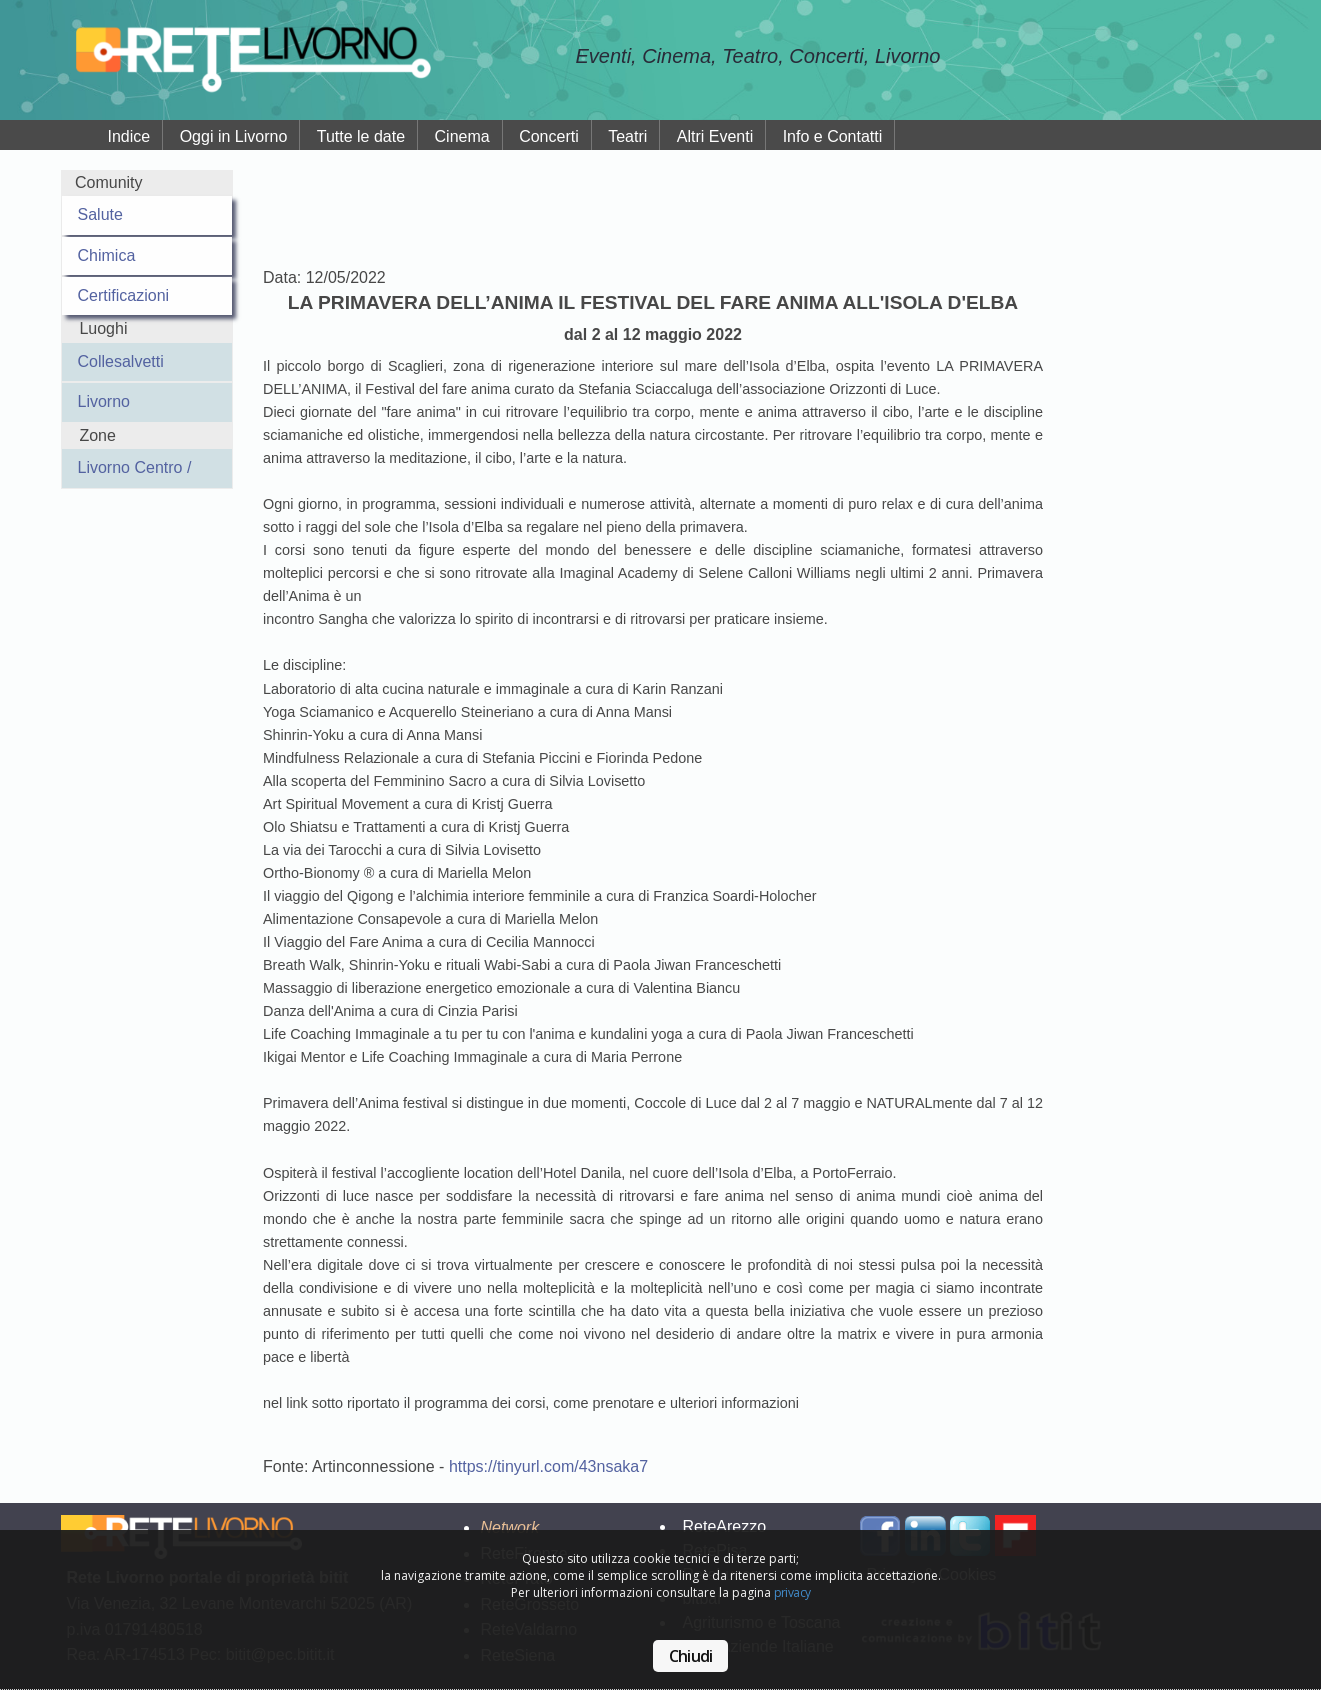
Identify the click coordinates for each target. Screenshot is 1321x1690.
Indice (129, 136)
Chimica (107, 255)
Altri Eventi (715, 136)
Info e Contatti (833, 136)
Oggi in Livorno (234, 136)
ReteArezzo (724, 1526)
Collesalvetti (121, 361)
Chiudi (690, 1656)
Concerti (549, 136)
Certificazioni (124, 295)
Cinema (462, 136)
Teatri (627, 136)
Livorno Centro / (135, 467)
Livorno (104, 401)
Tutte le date (361, 136)
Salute (100, 214)
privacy (792, 1592)
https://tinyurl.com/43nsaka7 (548, 1466)
